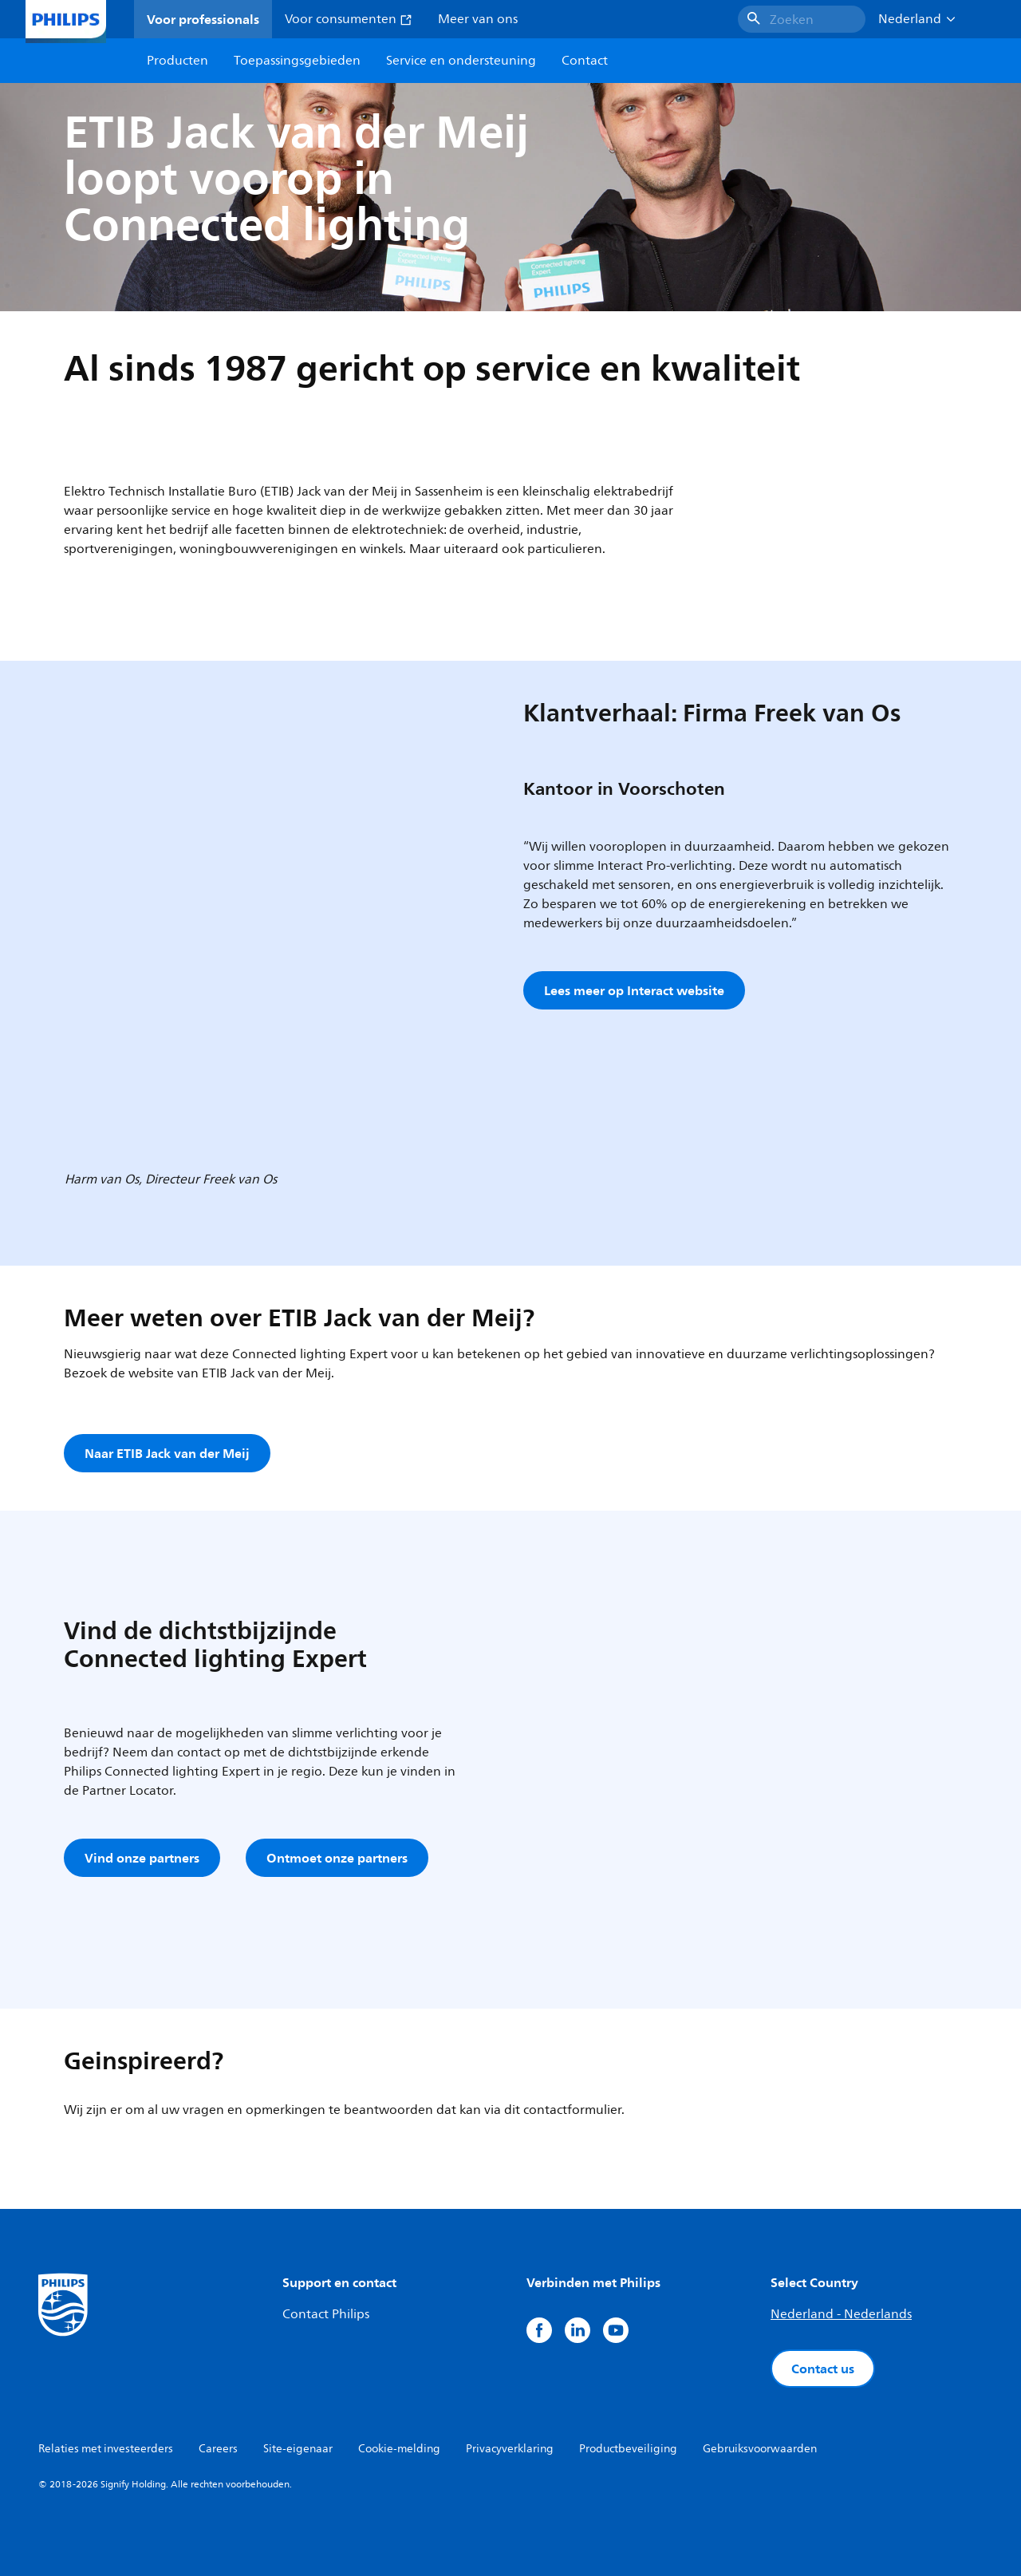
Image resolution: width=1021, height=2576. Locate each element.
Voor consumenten (348, 19)
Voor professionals (203, 19)
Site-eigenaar (298, 2449)
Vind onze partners (142, 1858)
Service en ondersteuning (461, 60)
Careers (218, 2449)
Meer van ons (478, 19)
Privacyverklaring (510, 2449)
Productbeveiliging (628, 2449)
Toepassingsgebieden (297, 60)
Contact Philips (325, 2314)
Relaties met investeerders (105, 2449)
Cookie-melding (399, 2449)
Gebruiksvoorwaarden (760, 2449)
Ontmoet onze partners (337, 1858)
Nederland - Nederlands (841, 2314)
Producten (177, 60)
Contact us (822, 2368)
